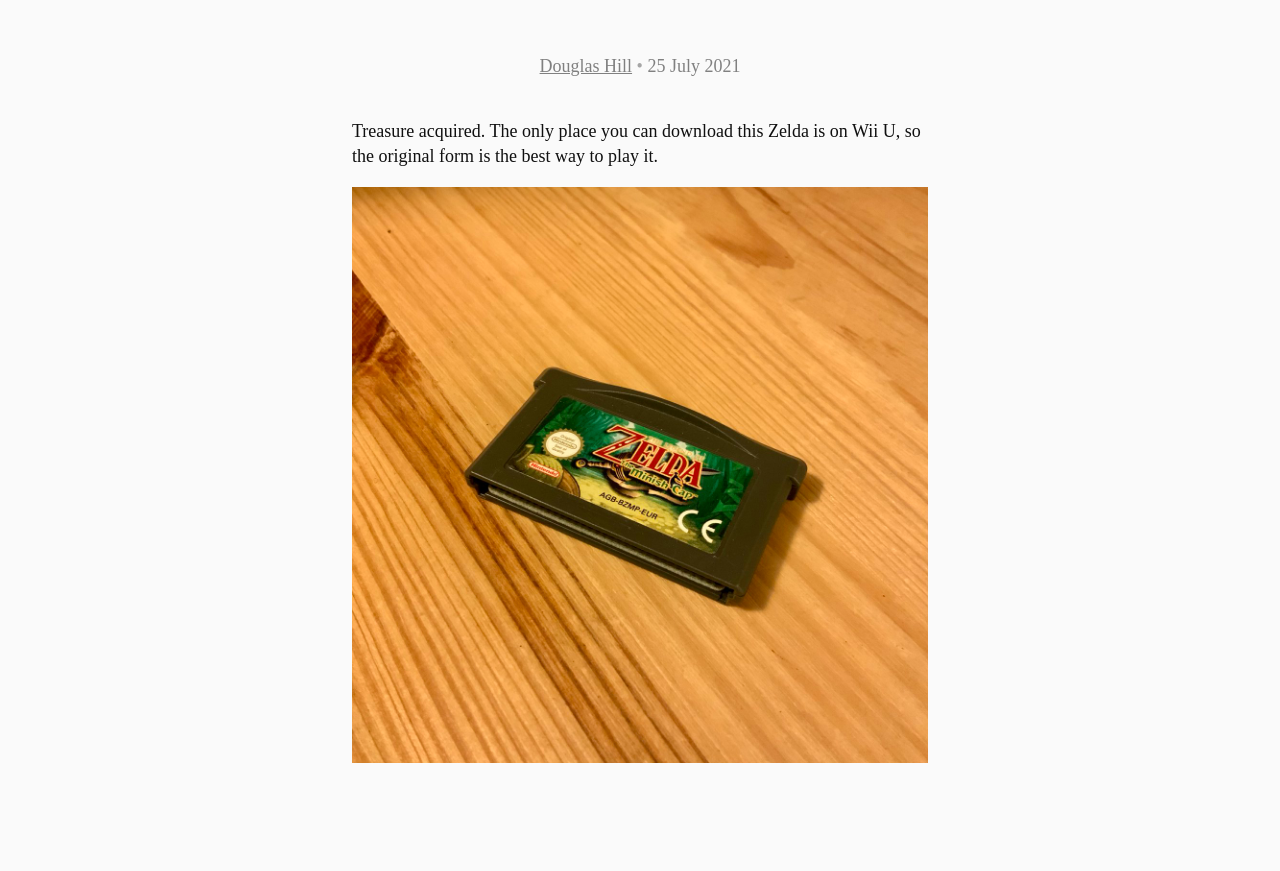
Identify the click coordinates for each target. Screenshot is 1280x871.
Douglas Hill (586, 66)
